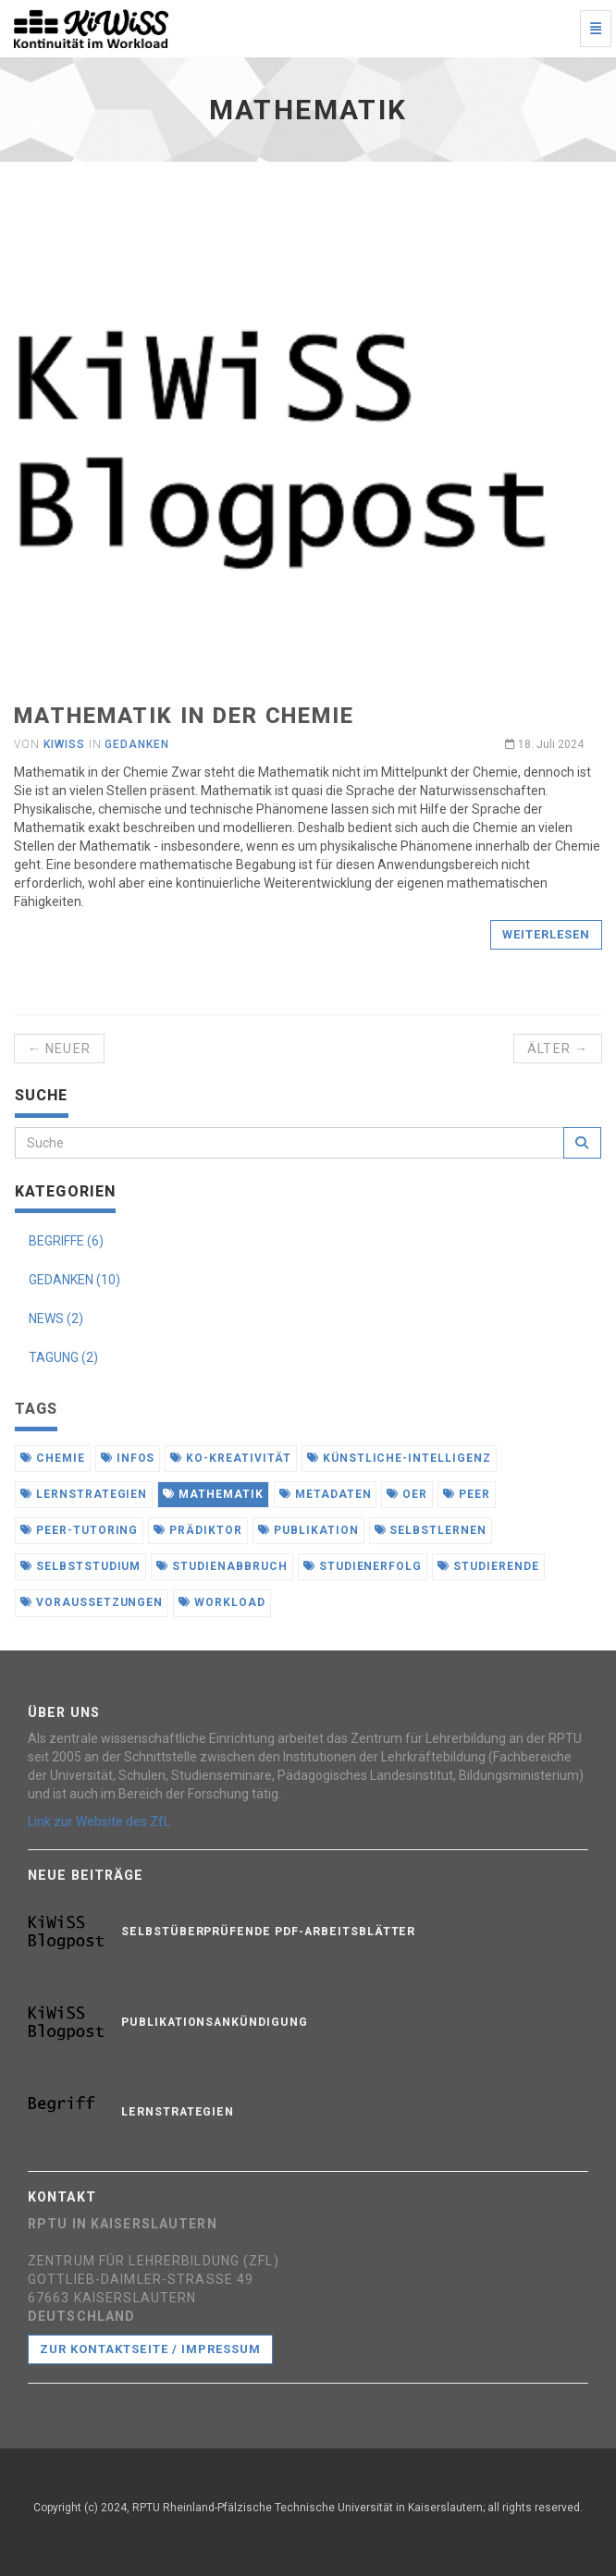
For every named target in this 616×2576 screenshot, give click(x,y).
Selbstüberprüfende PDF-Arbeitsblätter (268, 1931)
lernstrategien (83, 1494)
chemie (52, 1458)
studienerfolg (362, 1566)
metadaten (325, 1494)
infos (128, 1458)
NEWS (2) (56, 1318)
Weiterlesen (546, 934)
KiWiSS (64, 744)
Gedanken (137, 744)
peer (466, 1494)
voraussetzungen (91, 1602)
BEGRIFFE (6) (66, 1240)
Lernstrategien (177, 2111)
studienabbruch (221, 1566)
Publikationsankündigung (214, 2022)
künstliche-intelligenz (399, 1458)
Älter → (557, 1048)
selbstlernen (431, 1530)
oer (407, 1494)
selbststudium (80, 1566)
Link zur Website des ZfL (99, 1821)
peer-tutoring (79, 1530)
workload (222, 1602)
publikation (308, 1530)
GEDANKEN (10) (74, 1279)
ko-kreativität (230, 1458)
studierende (488, 1566)
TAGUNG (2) (63, 1357)
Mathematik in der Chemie (184, 716)
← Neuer (59, 1048)
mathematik (213, 1494)
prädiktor (198, 1530)
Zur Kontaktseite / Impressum (150, 2349)
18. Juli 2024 (544, 744)
